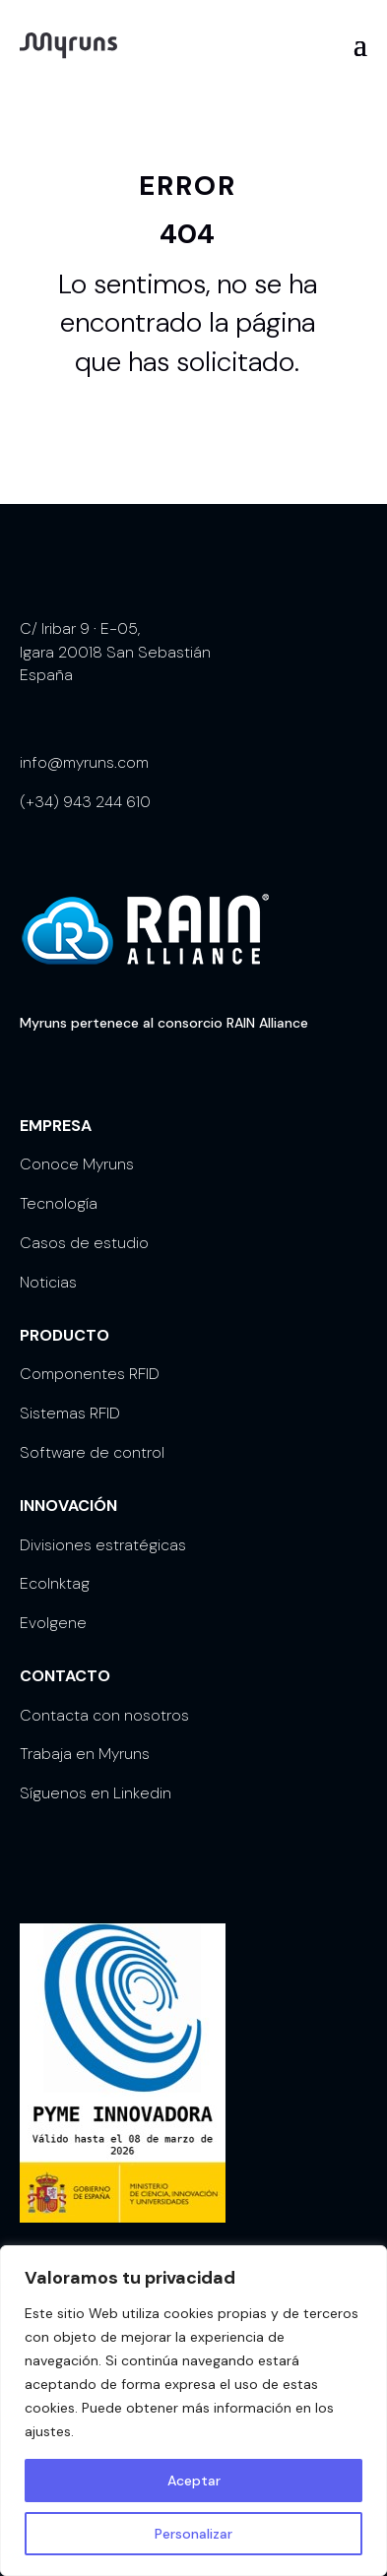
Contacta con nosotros (104, 1715)
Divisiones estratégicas (103, 1545)
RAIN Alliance (267, 1023)
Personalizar (193, 2534)
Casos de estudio (84, 1242)
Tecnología (58, 1203)
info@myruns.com (84, 762)
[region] (193, 2410)
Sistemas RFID (70, 1413)
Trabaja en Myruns (85, 1753)
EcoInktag (55, 1583)
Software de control (92, 1452)
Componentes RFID (90, 1373)
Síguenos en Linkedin (95, 1793)
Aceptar (194, 2480)
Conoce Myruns (77, 1164)
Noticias (48, 1282)
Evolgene (53, 1622)
